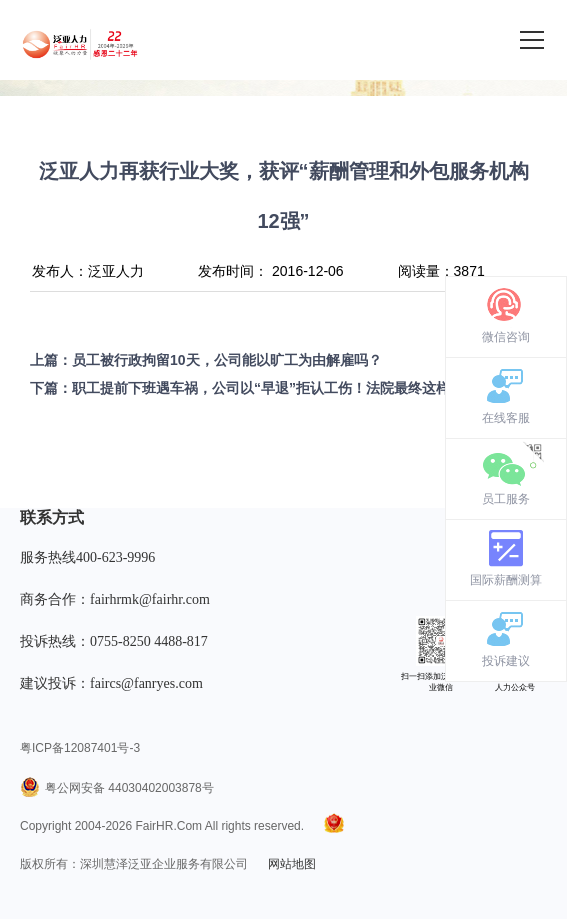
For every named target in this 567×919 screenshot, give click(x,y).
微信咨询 (506, 337)
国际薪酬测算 (506, 580)
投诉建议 (506, 661)
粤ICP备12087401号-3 (80, 748)
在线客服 (506, 418)
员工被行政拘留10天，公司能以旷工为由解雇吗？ (227, 360)
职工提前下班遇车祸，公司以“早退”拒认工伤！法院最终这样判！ (275, 388)
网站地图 (292, 864)
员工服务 (506, 499)
